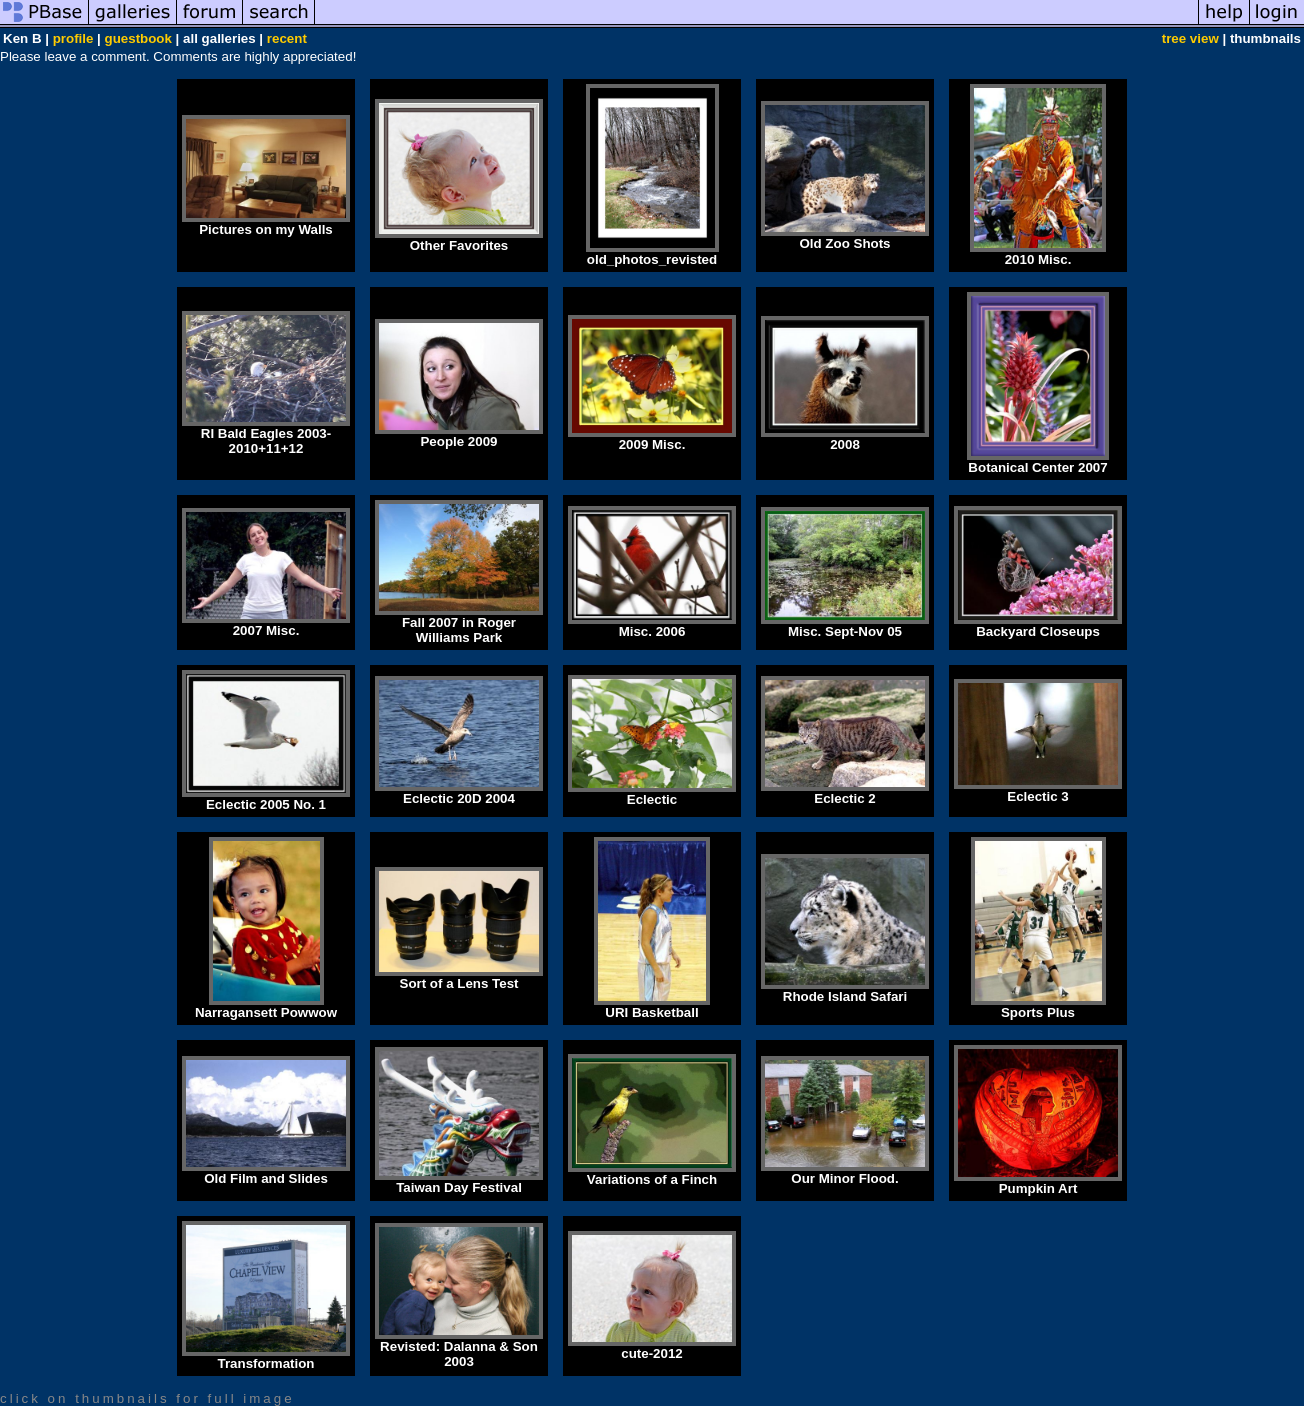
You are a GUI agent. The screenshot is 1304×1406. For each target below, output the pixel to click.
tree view (1190, 38)
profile (73, 38)
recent (287, 38)
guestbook (138, 38)
